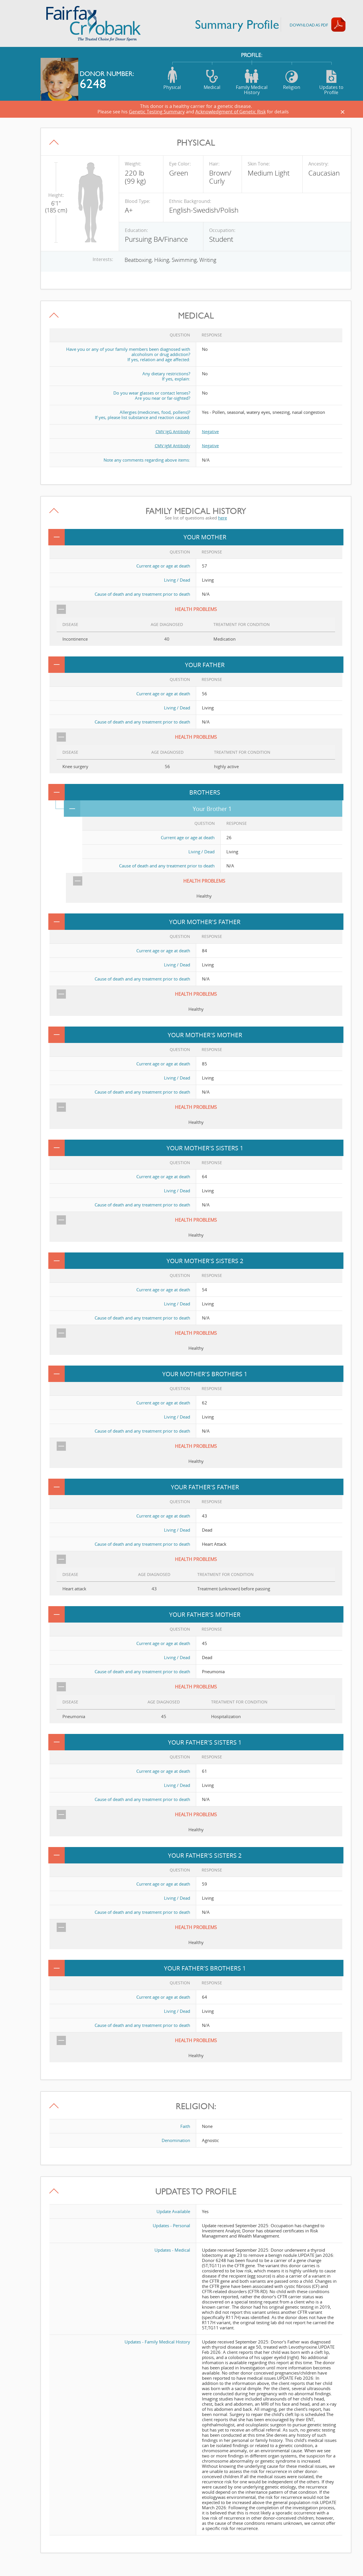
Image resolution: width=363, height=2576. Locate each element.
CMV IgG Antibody (172, 431)
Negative (210, 431)
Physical (172, 78)
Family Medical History (252, 81)
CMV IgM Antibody (171, 445)
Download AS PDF (309, 25)
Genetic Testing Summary (157, 111)
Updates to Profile (331, 81)
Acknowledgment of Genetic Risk (230, 111)
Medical (212, 78)
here (222, 517)
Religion (291, 78)
